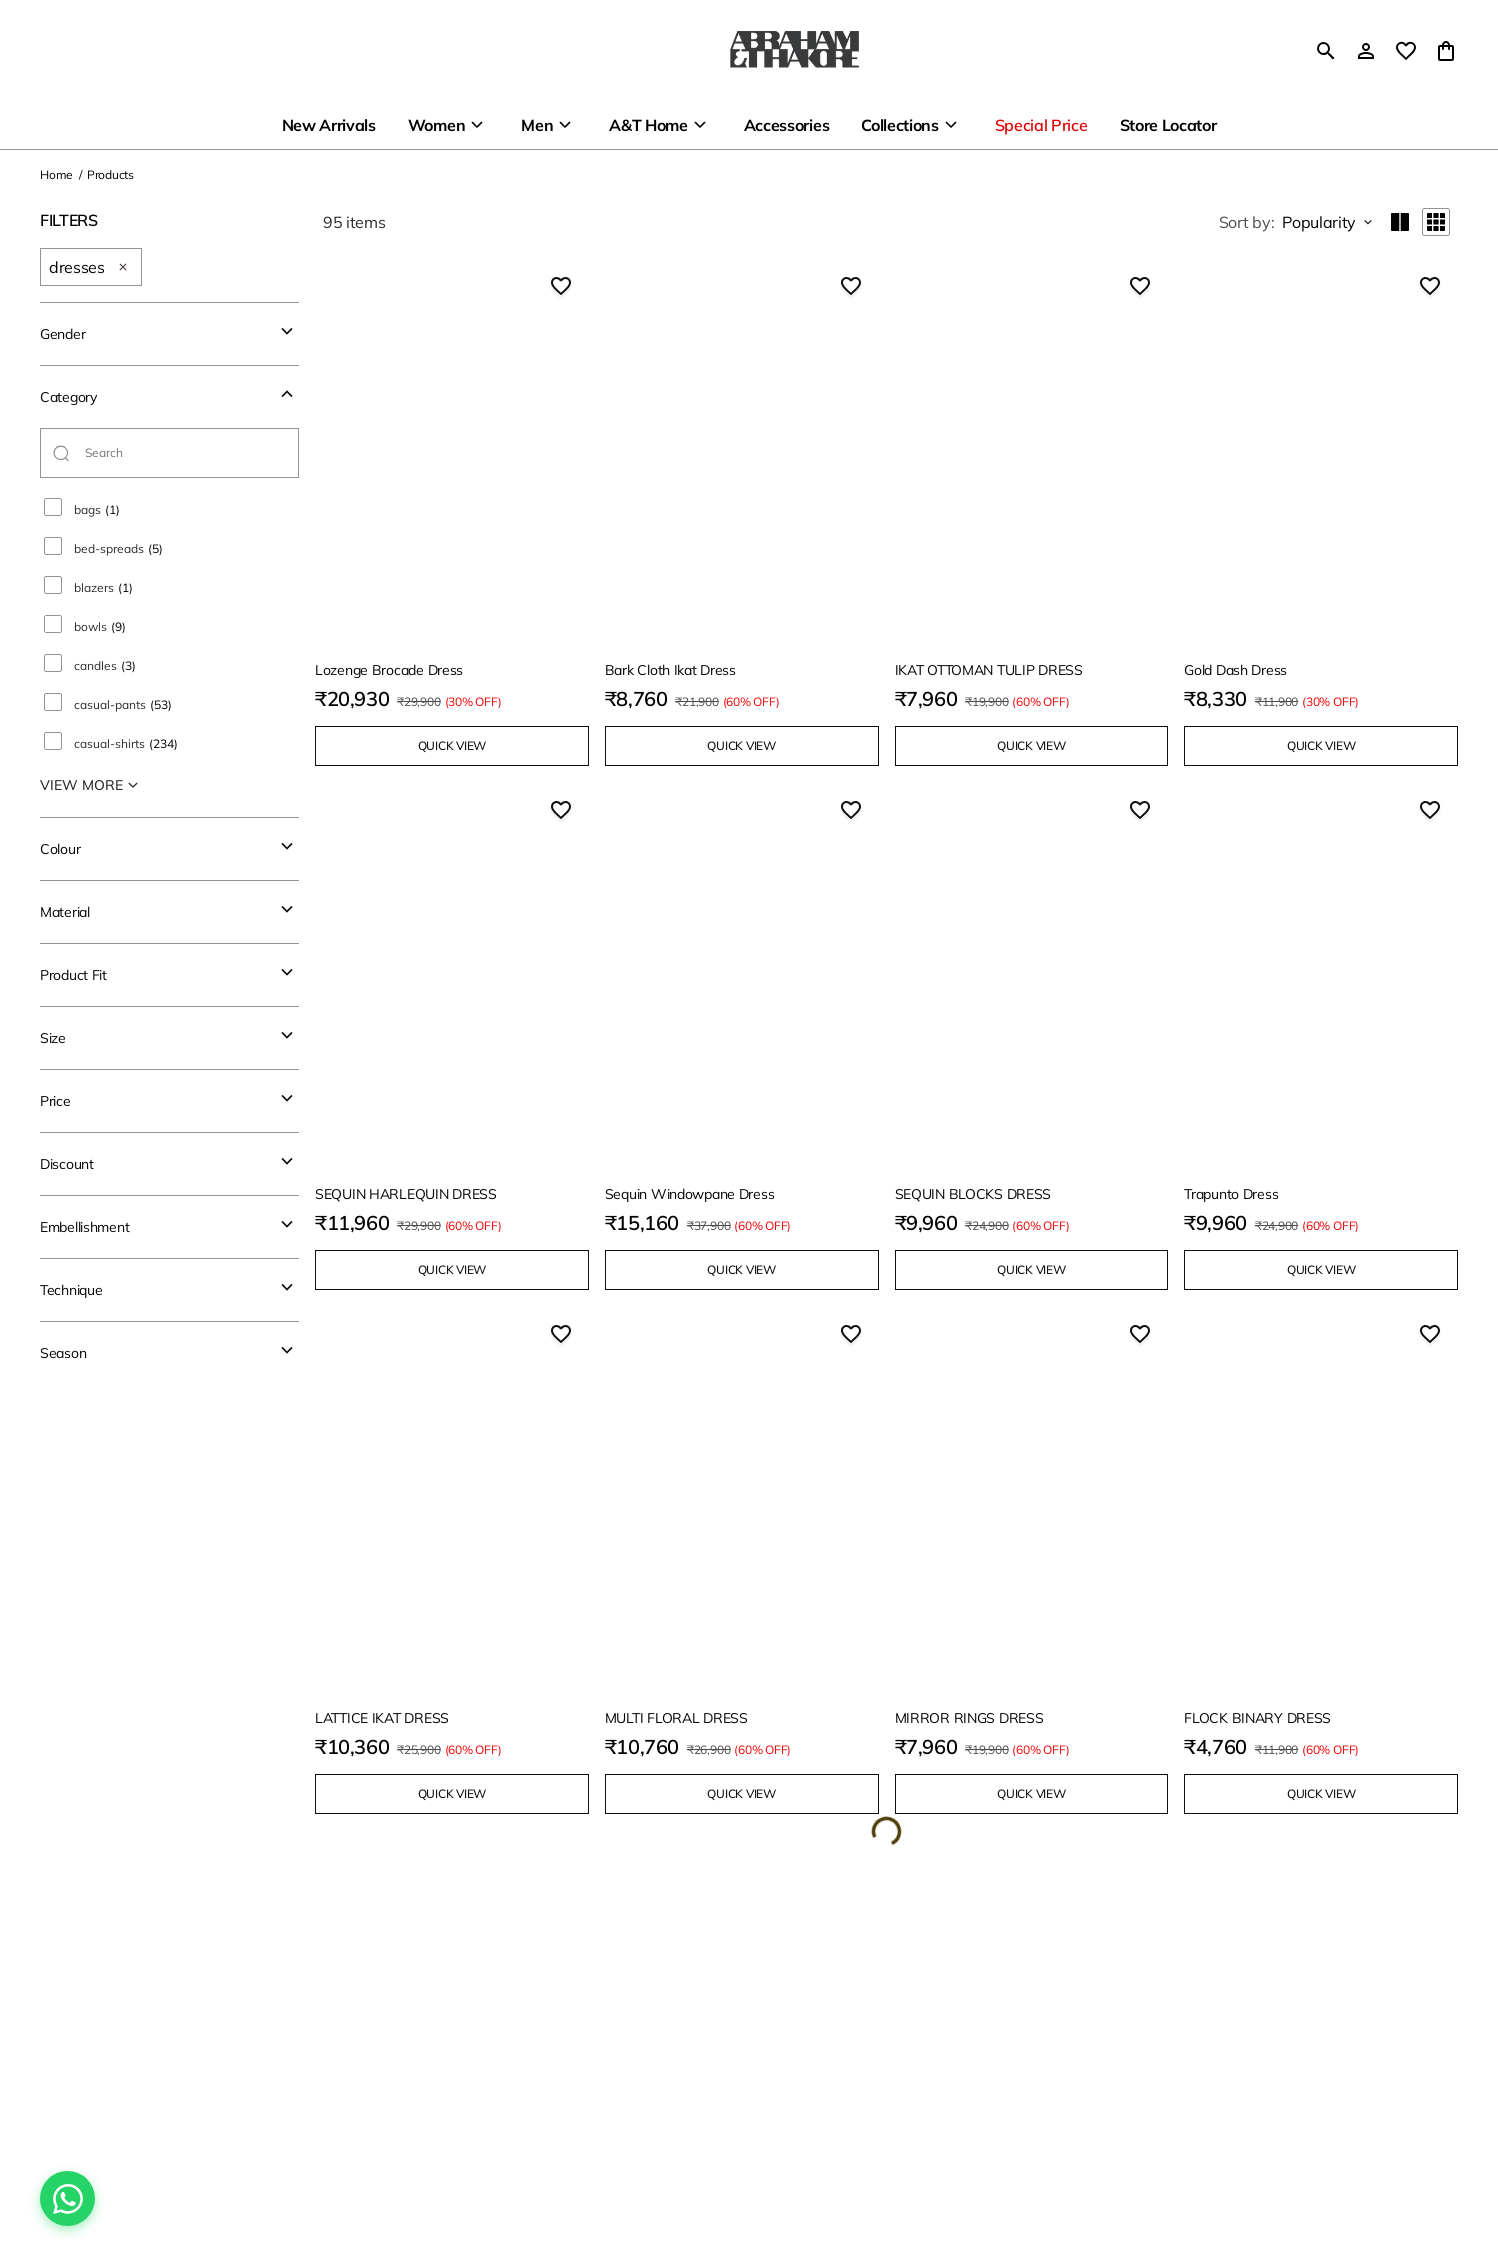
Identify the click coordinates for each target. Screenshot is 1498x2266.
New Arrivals (329, 125)
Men (537, 125)
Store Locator (1168, 125)
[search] (1326, 51)
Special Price (1041, 125)
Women (436, 125)
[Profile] (1366, 51)
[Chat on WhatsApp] (67, 2198)
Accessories (786, 125)
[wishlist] (1406, 51)
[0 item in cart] (1446, 51)
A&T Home (648, 125)
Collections (899, 125)
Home (56, 174)
